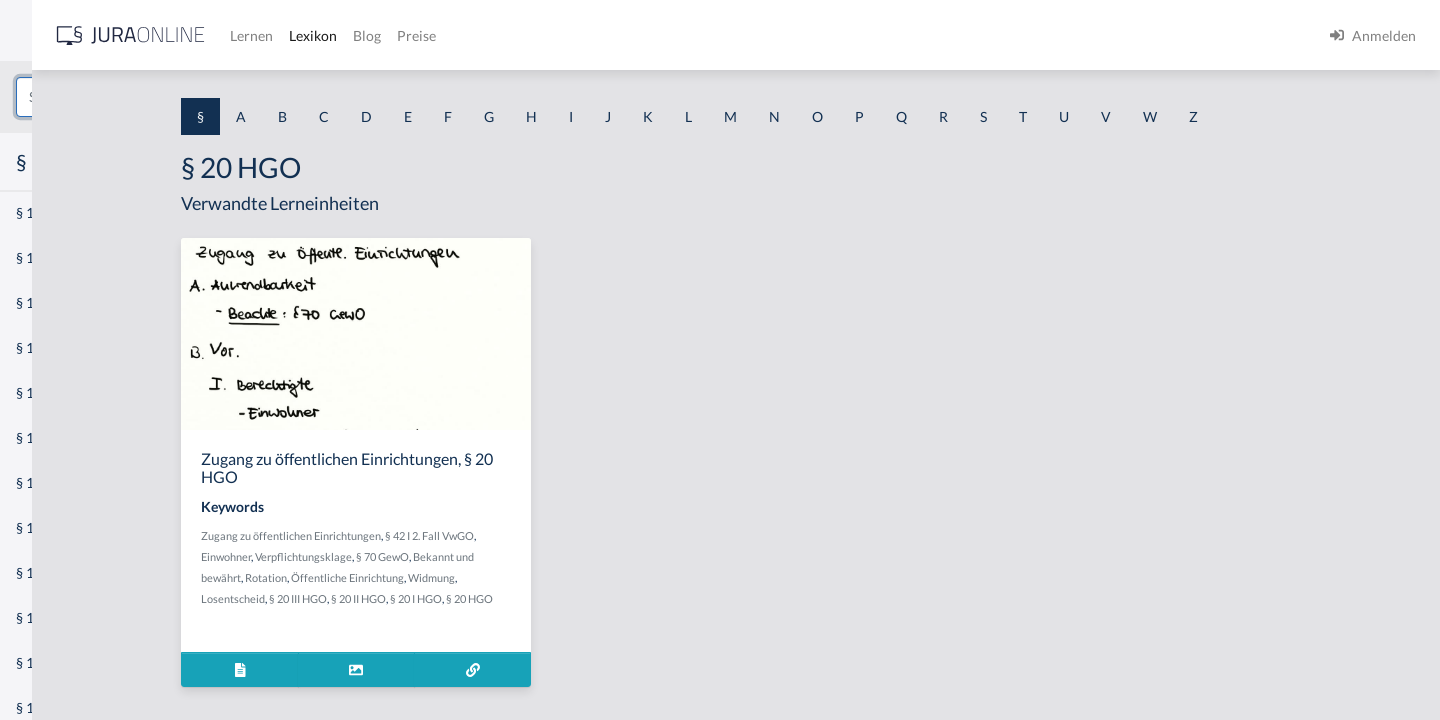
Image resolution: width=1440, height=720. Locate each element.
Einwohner (380, 556)
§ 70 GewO (536, 556)
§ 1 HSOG (46, 392)
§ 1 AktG (42, 212)
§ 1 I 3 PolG (51, 572)
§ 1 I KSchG (51, 617)
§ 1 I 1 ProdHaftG (70, 437)
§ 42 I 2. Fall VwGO (583, 535)
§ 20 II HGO (512, 598)
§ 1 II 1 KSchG (58, 662)
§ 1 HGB (41, 347)
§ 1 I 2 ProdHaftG (70, 527)
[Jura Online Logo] (419, 35)
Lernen (539, 35)
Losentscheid (387, 598)
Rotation (420, 577)
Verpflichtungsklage (457, 556)
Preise (704, 35)
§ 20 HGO (623, 598)
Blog (655, 35)
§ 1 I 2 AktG (51, 482)
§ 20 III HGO (452, 598)
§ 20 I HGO (570, 598)
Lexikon (601, 35)
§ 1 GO (37, 302)
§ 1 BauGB (48, 257)
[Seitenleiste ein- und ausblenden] (288, 30)
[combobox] (160, 97)
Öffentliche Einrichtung (501, 577)
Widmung (585, 577)
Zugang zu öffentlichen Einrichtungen (445, 535)
